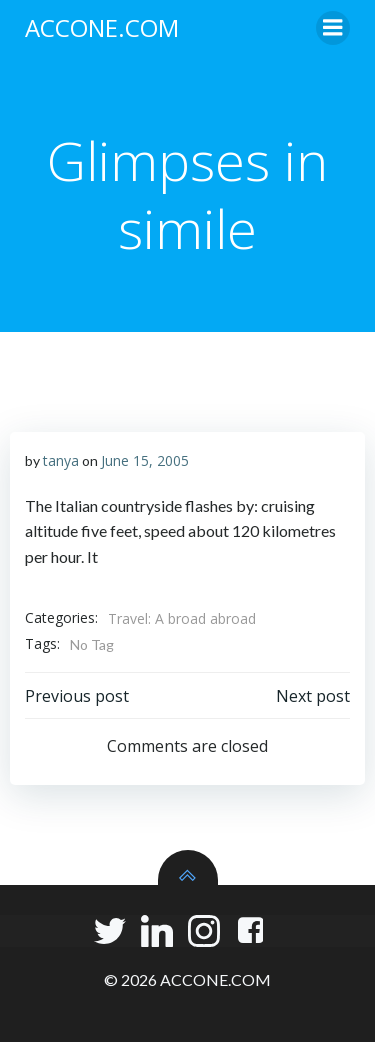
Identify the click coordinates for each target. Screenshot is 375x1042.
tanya (61, 460)
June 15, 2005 (145, 460)
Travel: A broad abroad (182, 618)
